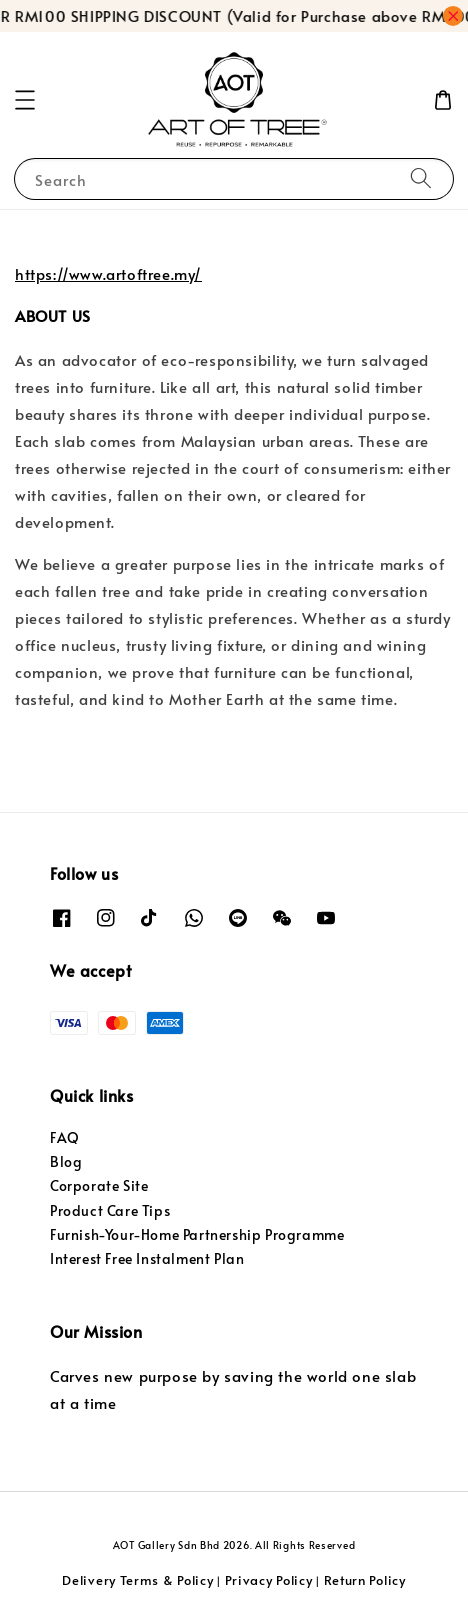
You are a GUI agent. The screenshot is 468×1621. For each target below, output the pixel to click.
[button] (25, 100)
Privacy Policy (269, 1580)
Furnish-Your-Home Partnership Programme (197, 1234)
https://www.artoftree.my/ (108, 273)
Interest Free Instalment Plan (147, 1258)
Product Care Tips (110, 1210)
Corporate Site (99, 1185)
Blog (66, 1161)
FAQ (65, 1137)
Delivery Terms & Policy (137, 1580)
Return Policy (365, 1580)
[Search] (421, 178)
